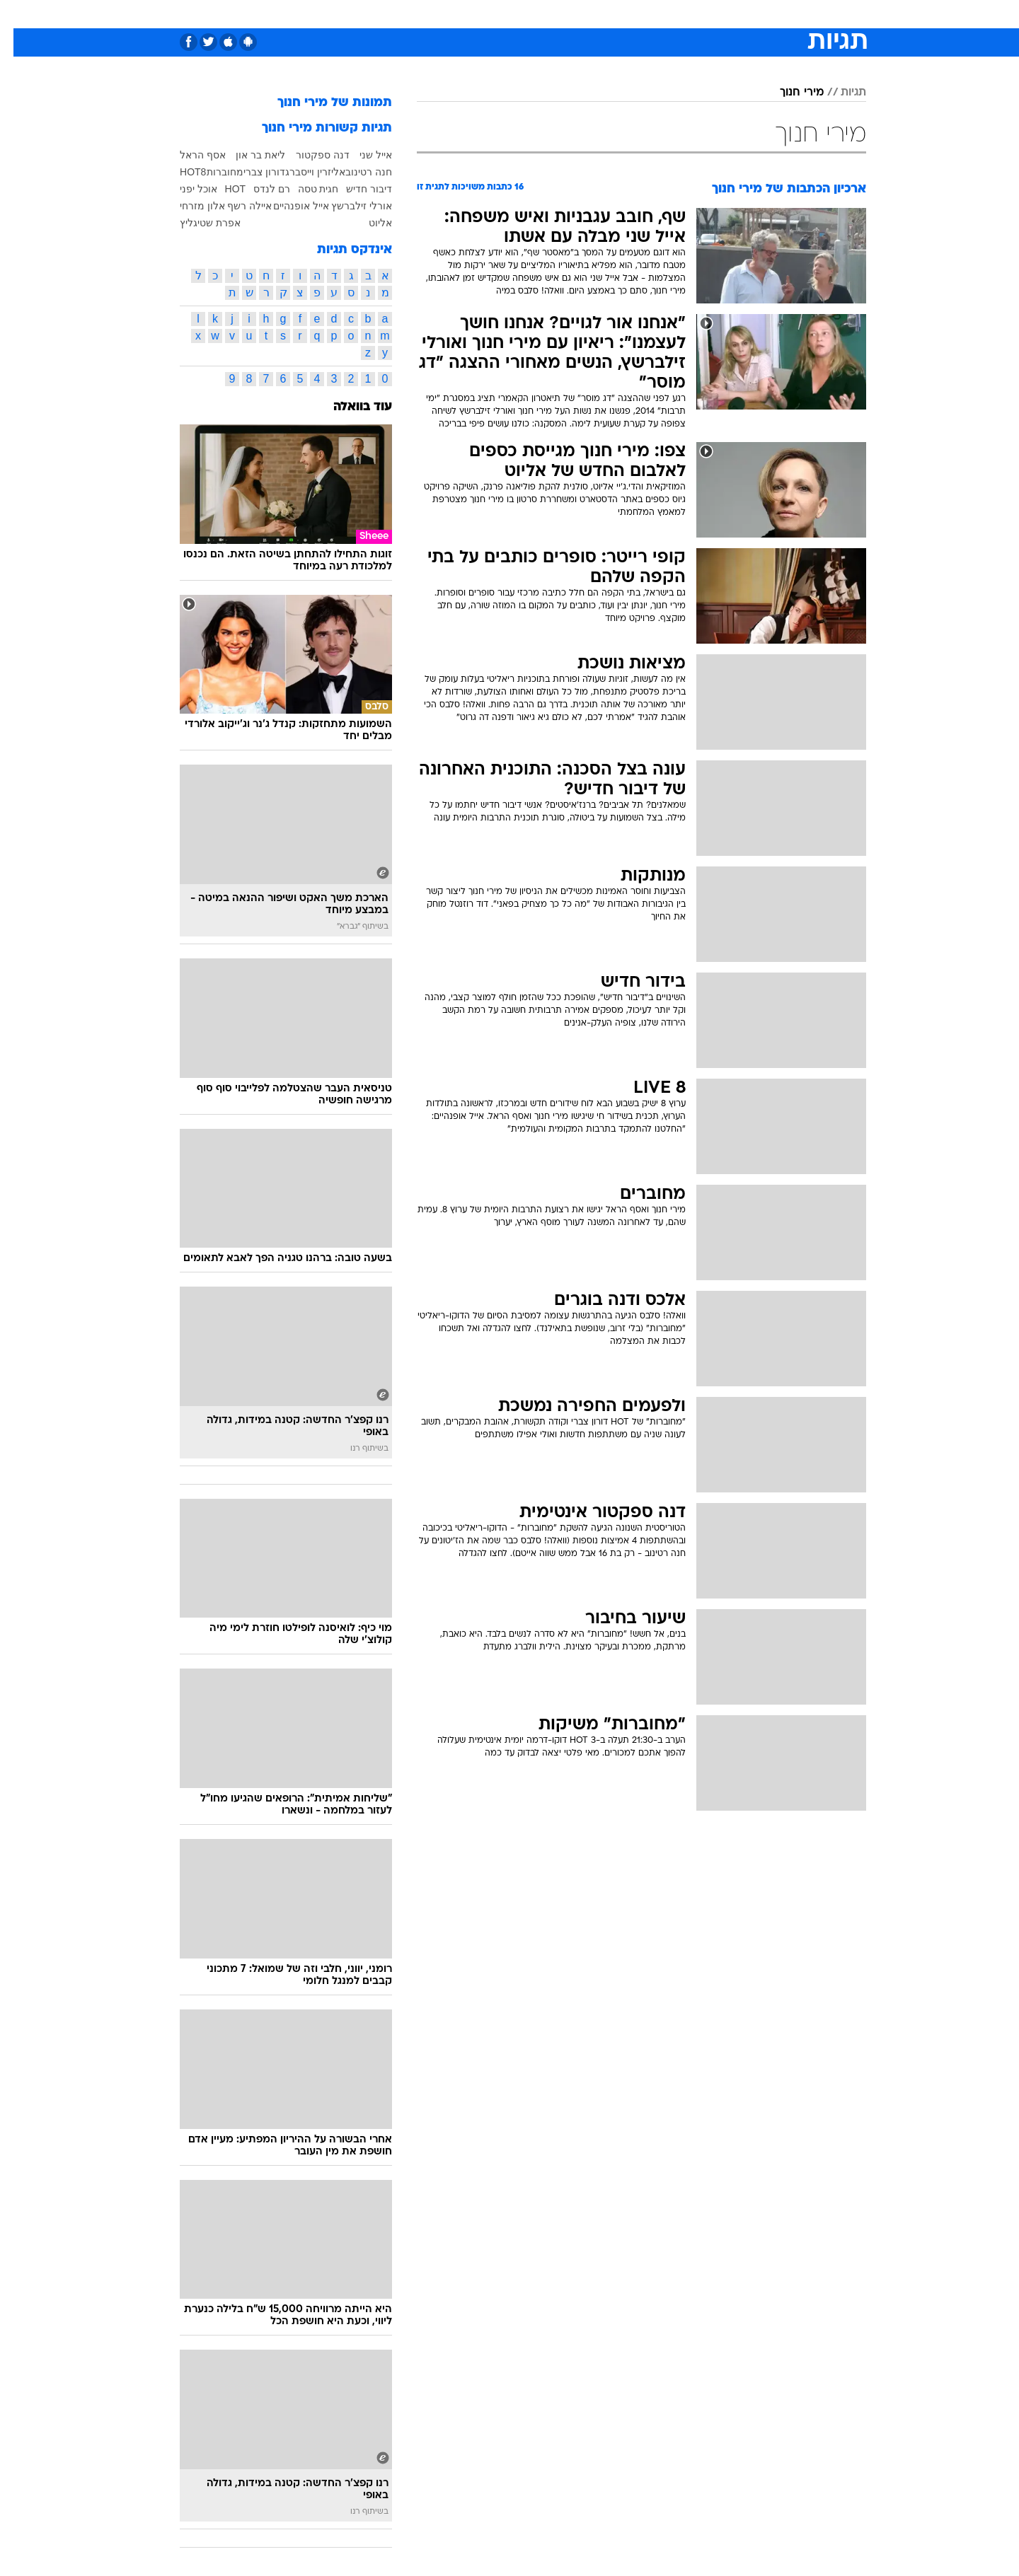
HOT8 (179, 172)
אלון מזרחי (189, 205)
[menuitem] (751, 14)
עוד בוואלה (349, 407)
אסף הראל (189, 155)
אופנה (348, 13)
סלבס (621, 13)
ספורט (712, 13)
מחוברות (211, 172)
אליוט (367, 222)
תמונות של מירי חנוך (321, 103)
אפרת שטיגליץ (196, 222)
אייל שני (362, 155)
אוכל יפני (185, 189)
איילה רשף (236, 205)
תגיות (840, 92)
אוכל (544, 13)
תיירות (453, 13)
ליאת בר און (247, 155)
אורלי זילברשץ (348, 205)
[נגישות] (19, 14)
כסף (582, 13)
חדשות (760, 13)
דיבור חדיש (356, 189)
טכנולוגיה (400, 13)
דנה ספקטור (309, 155)
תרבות (666, 13)
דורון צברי (251, 172)
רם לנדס (258, 189)
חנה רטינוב (355, 172)
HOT (222, 189)
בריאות (501, 13)
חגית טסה (305, 189)
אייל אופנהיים (288, 205)
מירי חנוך (788, 92)
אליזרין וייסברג (302, 172)
